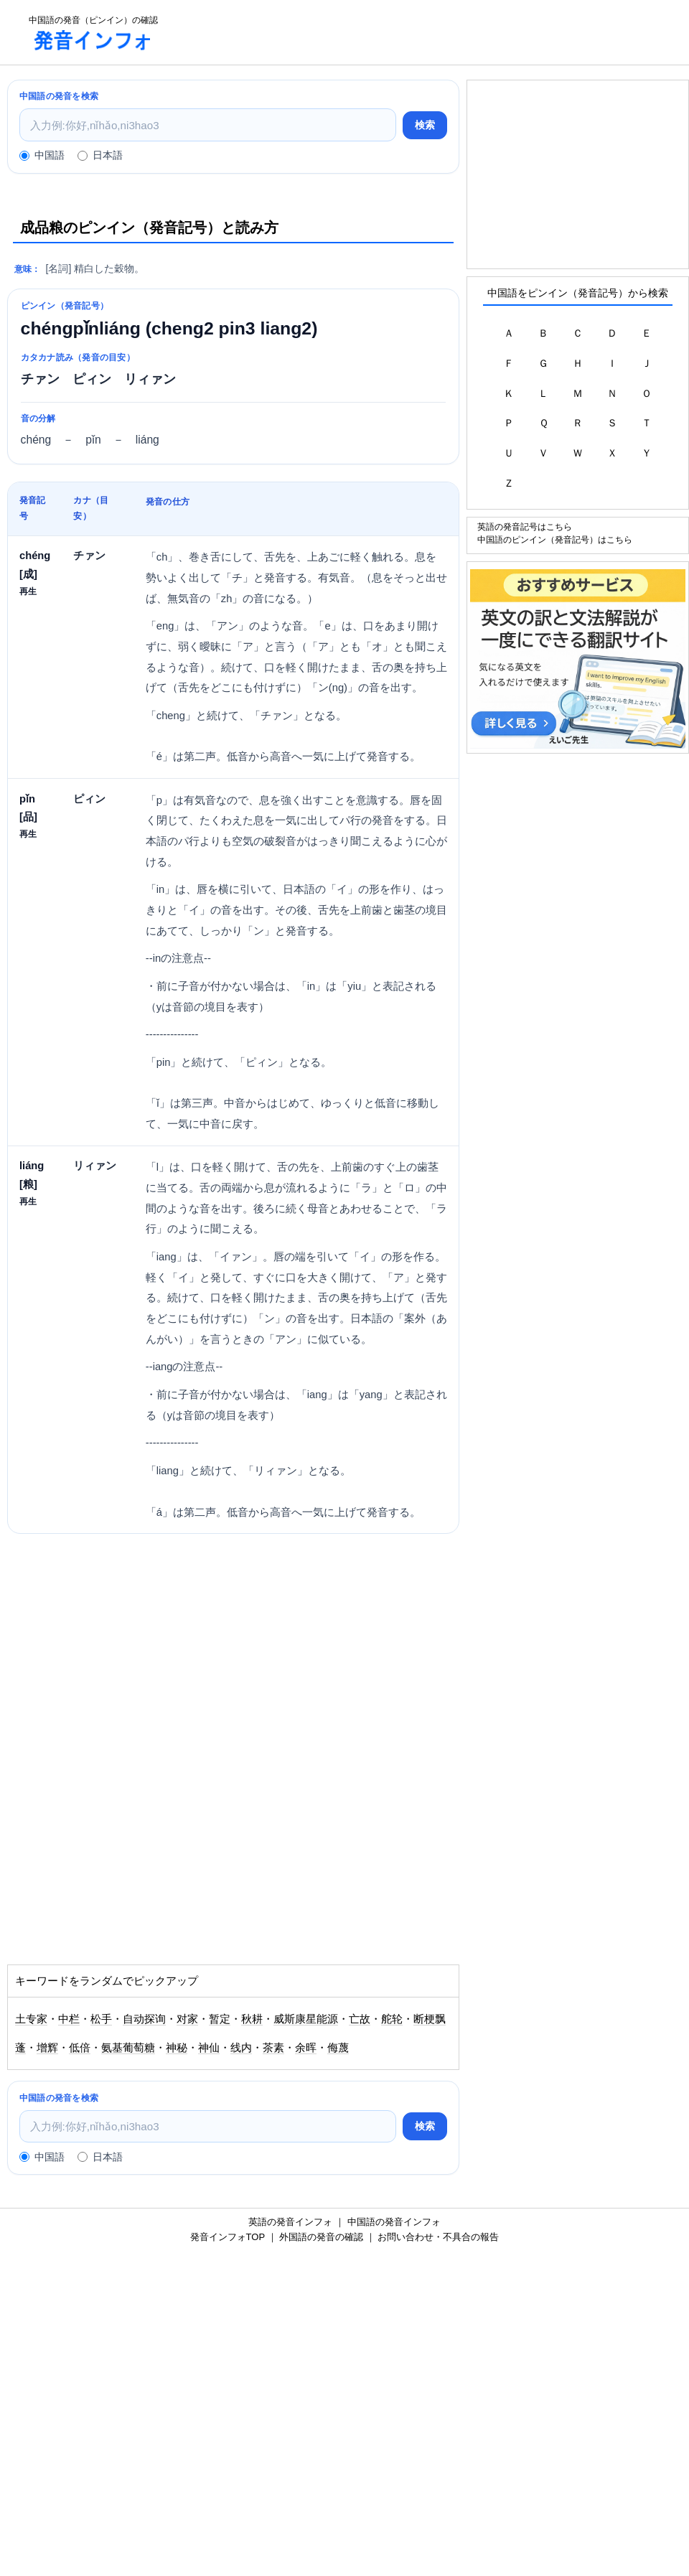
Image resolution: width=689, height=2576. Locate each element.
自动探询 (144, 2019)
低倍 (79, 2047)
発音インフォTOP (227, 2236)
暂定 (219, 2019)
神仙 (209, 2047)
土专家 (31, 2019)
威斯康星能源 (305, 2019)
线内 (241, 2047)
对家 (187, 2019)
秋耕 (252, 2019)
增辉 (47, 2047)
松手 (101, 2019)
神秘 (176, 2047)
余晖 (306, 2047)
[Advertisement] (428, 32)
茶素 (273, 2047)
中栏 (69, 2019)
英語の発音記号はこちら (524, 526)
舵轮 (392, 2019)
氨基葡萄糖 (128, 2047)
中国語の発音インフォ (394, 2221)
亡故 (359, 2019)
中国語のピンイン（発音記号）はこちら (554, 539)
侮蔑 (338, 2047)
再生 (28, 591)
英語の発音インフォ (290, 2221)
